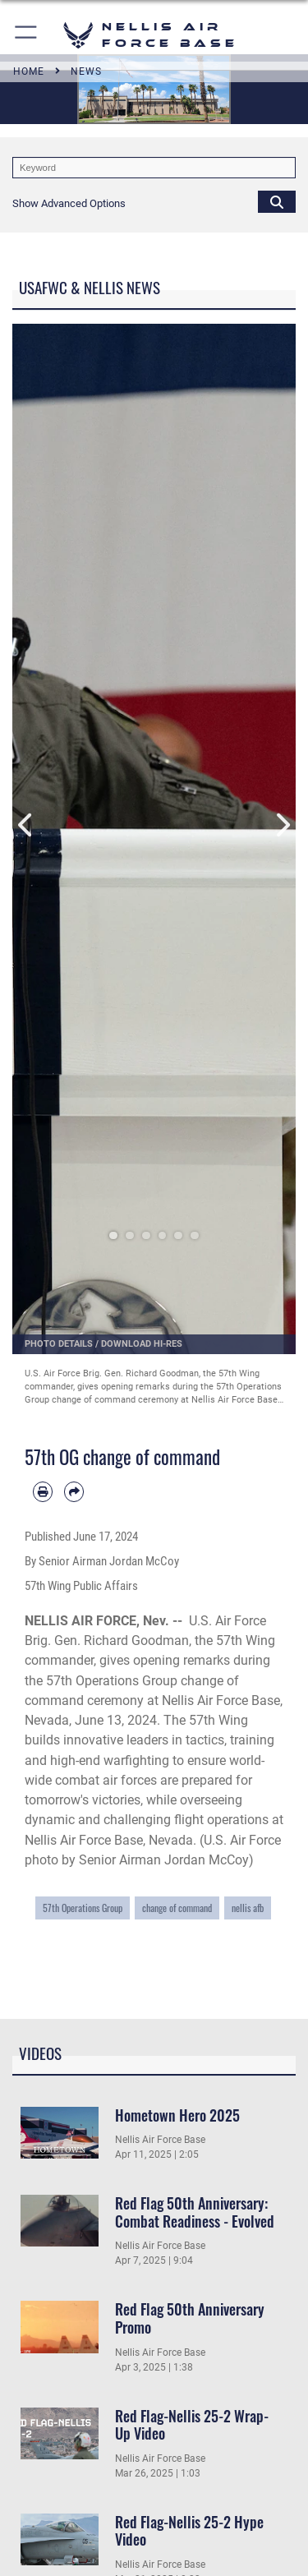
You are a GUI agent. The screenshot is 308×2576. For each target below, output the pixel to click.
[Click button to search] (277, 201)
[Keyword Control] (154, 167)
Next (282, 824)
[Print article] (43, 1491)
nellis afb (248, 1908)
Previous (26, 824)
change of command (177, 1908)
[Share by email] (74, 1491)
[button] (26, 35)
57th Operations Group (82, 1908)
